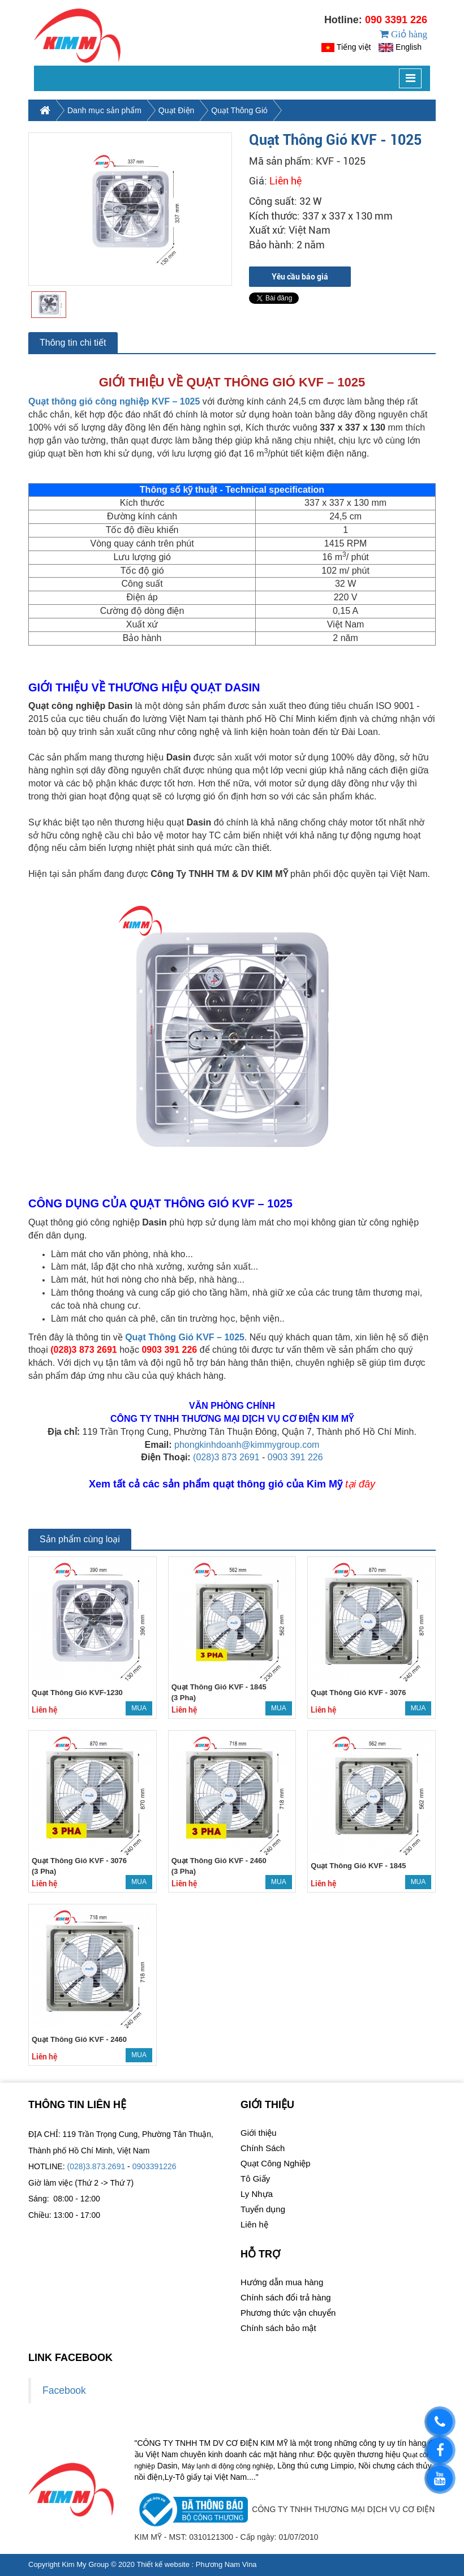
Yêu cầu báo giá (300, 295)
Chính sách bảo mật (278, 2347)
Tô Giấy (255, 2198)
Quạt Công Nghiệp (275, 2182)
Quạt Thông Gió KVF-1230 (77, 1712)
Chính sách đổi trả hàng (285, 2316)
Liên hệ (254, 2243)
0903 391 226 (295, 1476)
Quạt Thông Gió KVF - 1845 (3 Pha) (219, 1711)
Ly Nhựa (256, 2213)
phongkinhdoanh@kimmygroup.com (246, 1463)
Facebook (64, 2409)
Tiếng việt (354, 56)
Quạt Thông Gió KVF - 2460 (79, 2058)
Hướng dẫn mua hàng (281, 2301)
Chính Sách (262, 2167)
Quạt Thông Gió (239, 129)
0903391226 (154, 2185)
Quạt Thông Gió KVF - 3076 (358, 1712)
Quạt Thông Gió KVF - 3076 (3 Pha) (79, 1885)
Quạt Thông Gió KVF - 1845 (358, 1885)
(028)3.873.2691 (96, 2185)
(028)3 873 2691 (226, 1476)
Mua (139, 1727)
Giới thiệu (258, 2152)
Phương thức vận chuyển (288, 2332)
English (409, 56)
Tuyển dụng (262, 2228)
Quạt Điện (176, 129)
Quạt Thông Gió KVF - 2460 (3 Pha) (219, 1885)
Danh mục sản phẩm (104, 129)
